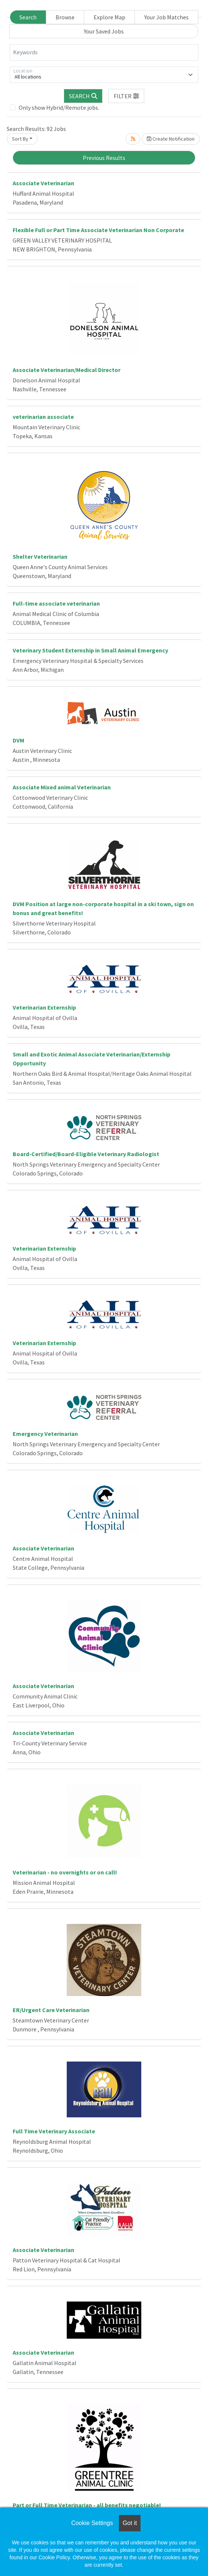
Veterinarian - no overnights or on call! (65, 1872)
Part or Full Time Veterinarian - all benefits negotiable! (87, 2505)
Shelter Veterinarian (40, 556)
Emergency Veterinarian (45, 1433)
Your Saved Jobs (104, 31)
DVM (18, 740)
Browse (65, 17)
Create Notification (171, 138)
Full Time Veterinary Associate (54, 2131)
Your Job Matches (166, 17)
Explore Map (109, 17)
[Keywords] (104, 52)
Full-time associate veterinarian (56, 603)
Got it (130, 2523)
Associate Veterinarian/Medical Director (66, 369)
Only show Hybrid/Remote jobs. (59, 107)
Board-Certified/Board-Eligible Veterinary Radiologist (86, 1154)
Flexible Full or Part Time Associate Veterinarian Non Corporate (98, 230)
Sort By (20, 138)
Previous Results (104, 157)
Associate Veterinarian (43, 183)
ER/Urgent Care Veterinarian (51, 2010)
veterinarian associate (43, 416)
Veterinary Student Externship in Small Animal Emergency (90, 650)
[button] (126, 96)
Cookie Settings (92, 2523)
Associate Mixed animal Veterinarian (62, 787)
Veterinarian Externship (44, 1007)
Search (28, 17)
